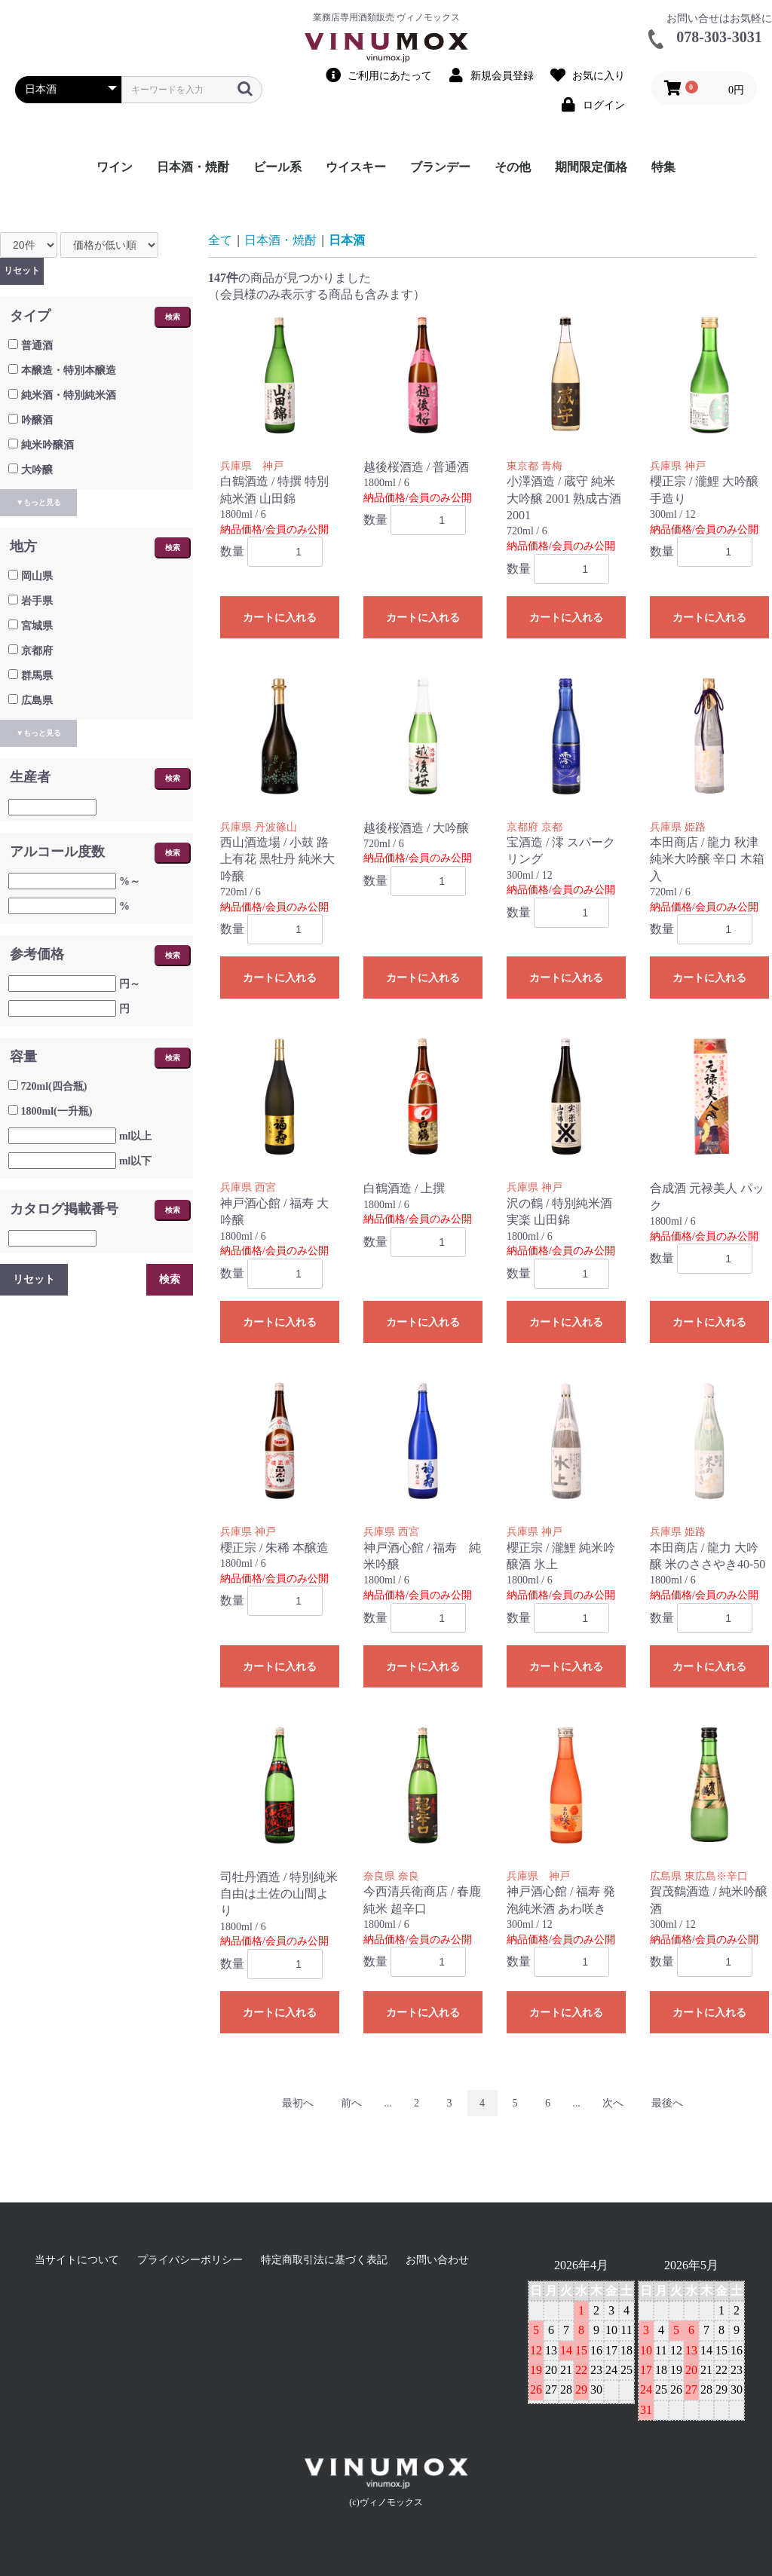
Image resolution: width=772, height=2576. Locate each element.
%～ (129, 881)
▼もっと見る (38, 502)
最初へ (298, 2103)
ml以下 (135, 1161)
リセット (22, 270)
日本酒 (347, 240)
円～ (129, 984)
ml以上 (135, 1136)
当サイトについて (77, 2259)
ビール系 (277, 167)
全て (220, 240)
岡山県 (37, 576)
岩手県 (37, 601)
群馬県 (37, 675)
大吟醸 (37, 470)
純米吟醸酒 (47, 445)
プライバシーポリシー (190, 2259)
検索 (172, 317)
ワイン (114, 167)
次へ (612, 2103)
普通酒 (37, 345)
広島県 (37, 700)
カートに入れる (280, 617)
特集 (663, 167)
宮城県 (37, 626)
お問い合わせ (437, 2259)
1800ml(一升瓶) (57, 1111)
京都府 (37, 650)
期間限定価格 (591, 167)
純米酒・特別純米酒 (68, 395)
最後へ (667, 2103)
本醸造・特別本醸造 (68, 370)
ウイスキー (356, 167)
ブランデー (440, 167)
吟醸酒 (37, 420)
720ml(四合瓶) (54, 1086)
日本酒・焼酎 (193, 167)
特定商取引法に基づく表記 (324, 2259)
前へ (351, 2103)
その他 (513, 167)
